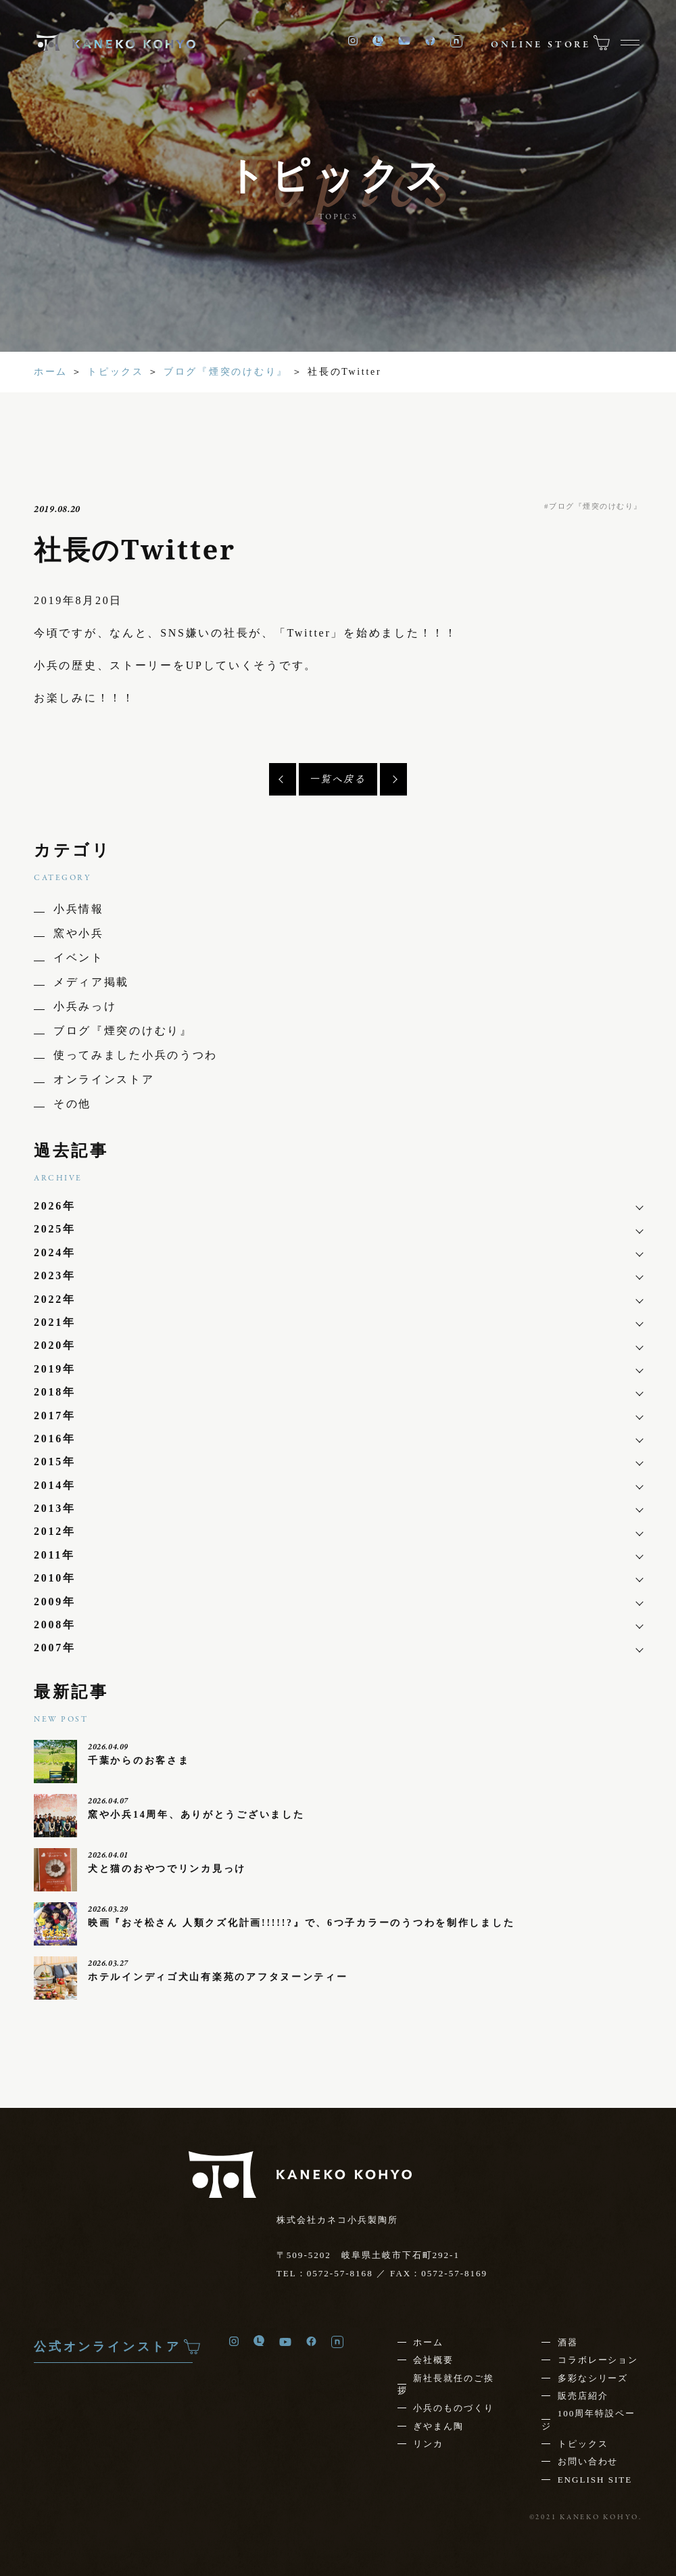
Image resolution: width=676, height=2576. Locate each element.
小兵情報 (78, 909)
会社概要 (433, 2360)
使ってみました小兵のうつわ (135, 1055)
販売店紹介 (583, 2396)
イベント (78, 957)
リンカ (428, 2444)
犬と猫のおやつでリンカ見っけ (167, 1868)
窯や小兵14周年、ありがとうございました (196, 1814)
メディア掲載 (91, 982)
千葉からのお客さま (138, 1760)
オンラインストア (104, 1079)
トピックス (115, 372)
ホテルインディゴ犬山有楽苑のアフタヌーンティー (218, 1976)
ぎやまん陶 (438, 2426)
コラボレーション (598, 2360)
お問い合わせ (588, 2461)
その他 (72, 1103)
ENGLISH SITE (595, 2480)
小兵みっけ (85, 1006)
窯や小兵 (78, 933)
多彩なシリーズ (593, 2378)
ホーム (51, 372)
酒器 (568, 2342)
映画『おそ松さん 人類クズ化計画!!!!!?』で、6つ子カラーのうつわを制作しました (301, 1922)
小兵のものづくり (453, 2408)
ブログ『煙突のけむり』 (226, 372)
